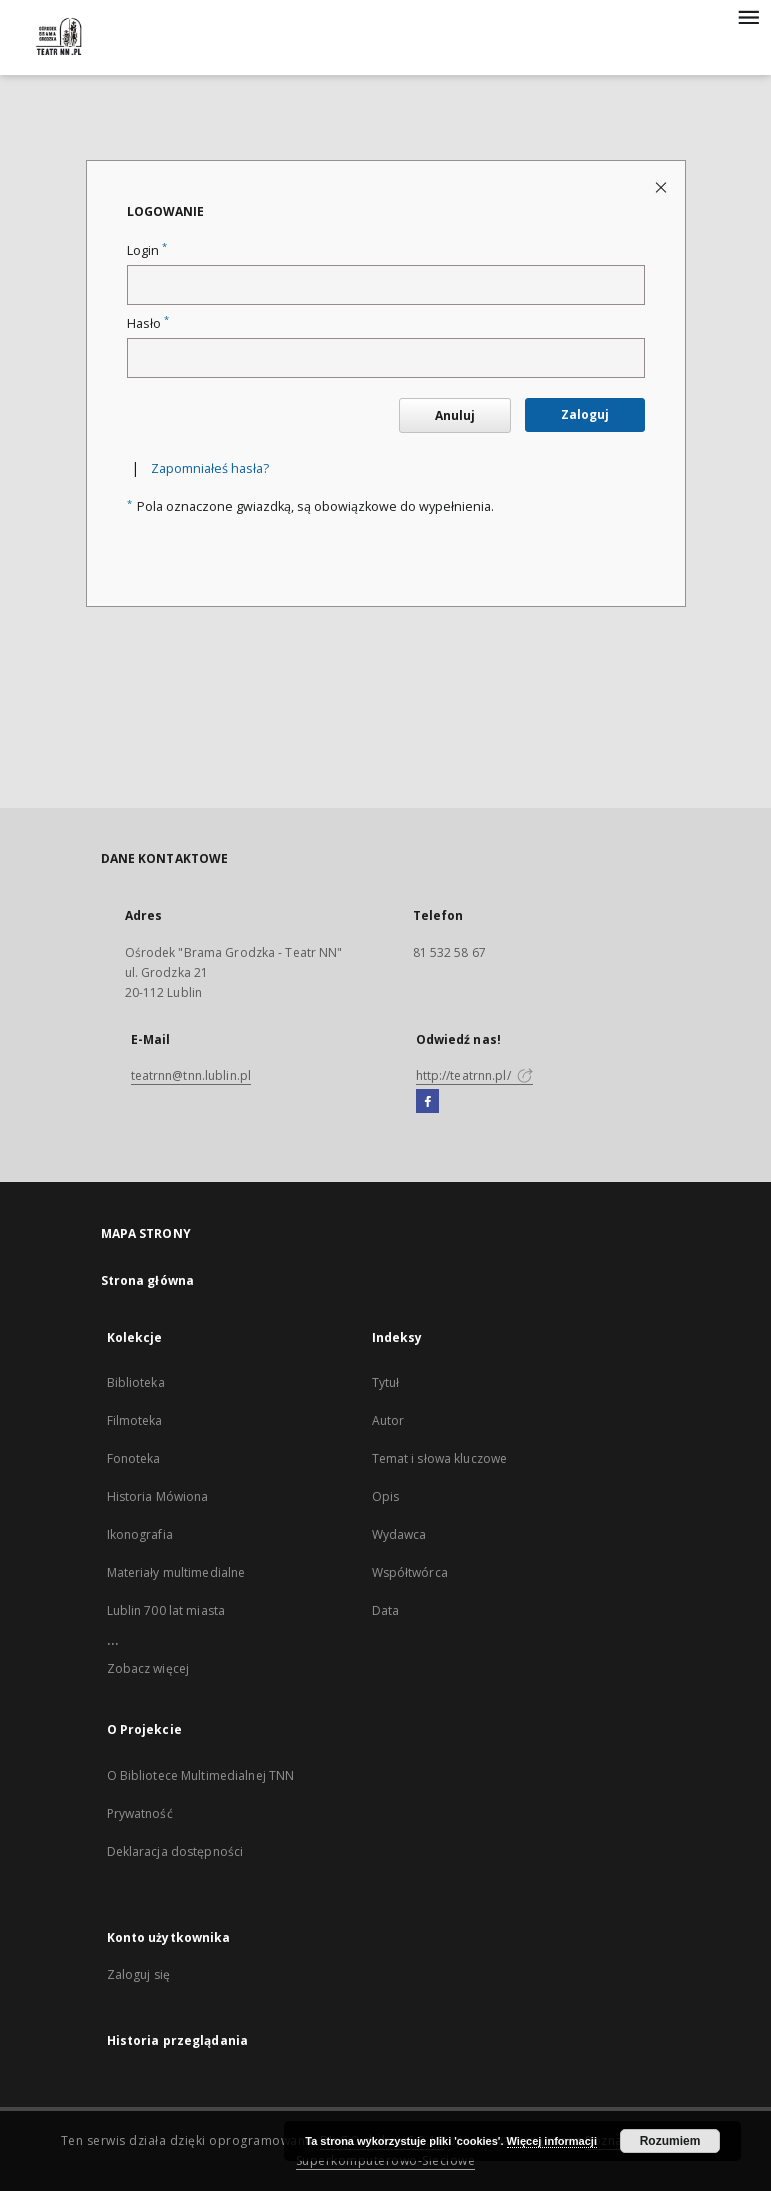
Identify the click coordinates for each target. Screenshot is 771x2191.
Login (147, 250)
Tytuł (386, 1382)
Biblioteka (136, 1382)
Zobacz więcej (148, 1668)
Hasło (148, 323)
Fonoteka (134, 1458)
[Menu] (748, 16)
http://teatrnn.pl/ (474, 1075)
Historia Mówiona (158, 1496)
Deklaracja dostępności (175, 1851)
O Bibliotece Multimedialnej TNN (201, 1775)
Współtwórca (410, 1572)
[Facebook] (427, 1102)
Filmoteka (135, 1420)
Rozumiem (670, 2141)
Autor (388, 1420)
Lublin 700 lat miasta (166, 1610)
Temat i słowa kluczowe (440, 1458)
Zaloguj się (139, 1974)
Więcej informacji (552, 2141)
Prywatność (140, 1813)
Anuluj (455, 415)
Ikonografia (140, 1534)
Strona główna (148, 1280)
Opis (385, 1496)
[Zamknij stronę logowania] (662, 186)
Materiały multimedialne (176, 1572)
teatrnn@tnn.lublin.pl (191, 1075)
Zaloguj (585, 414)
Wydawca (399, 1534)
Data (385, 1610)
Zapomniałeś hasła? (210, 468)
